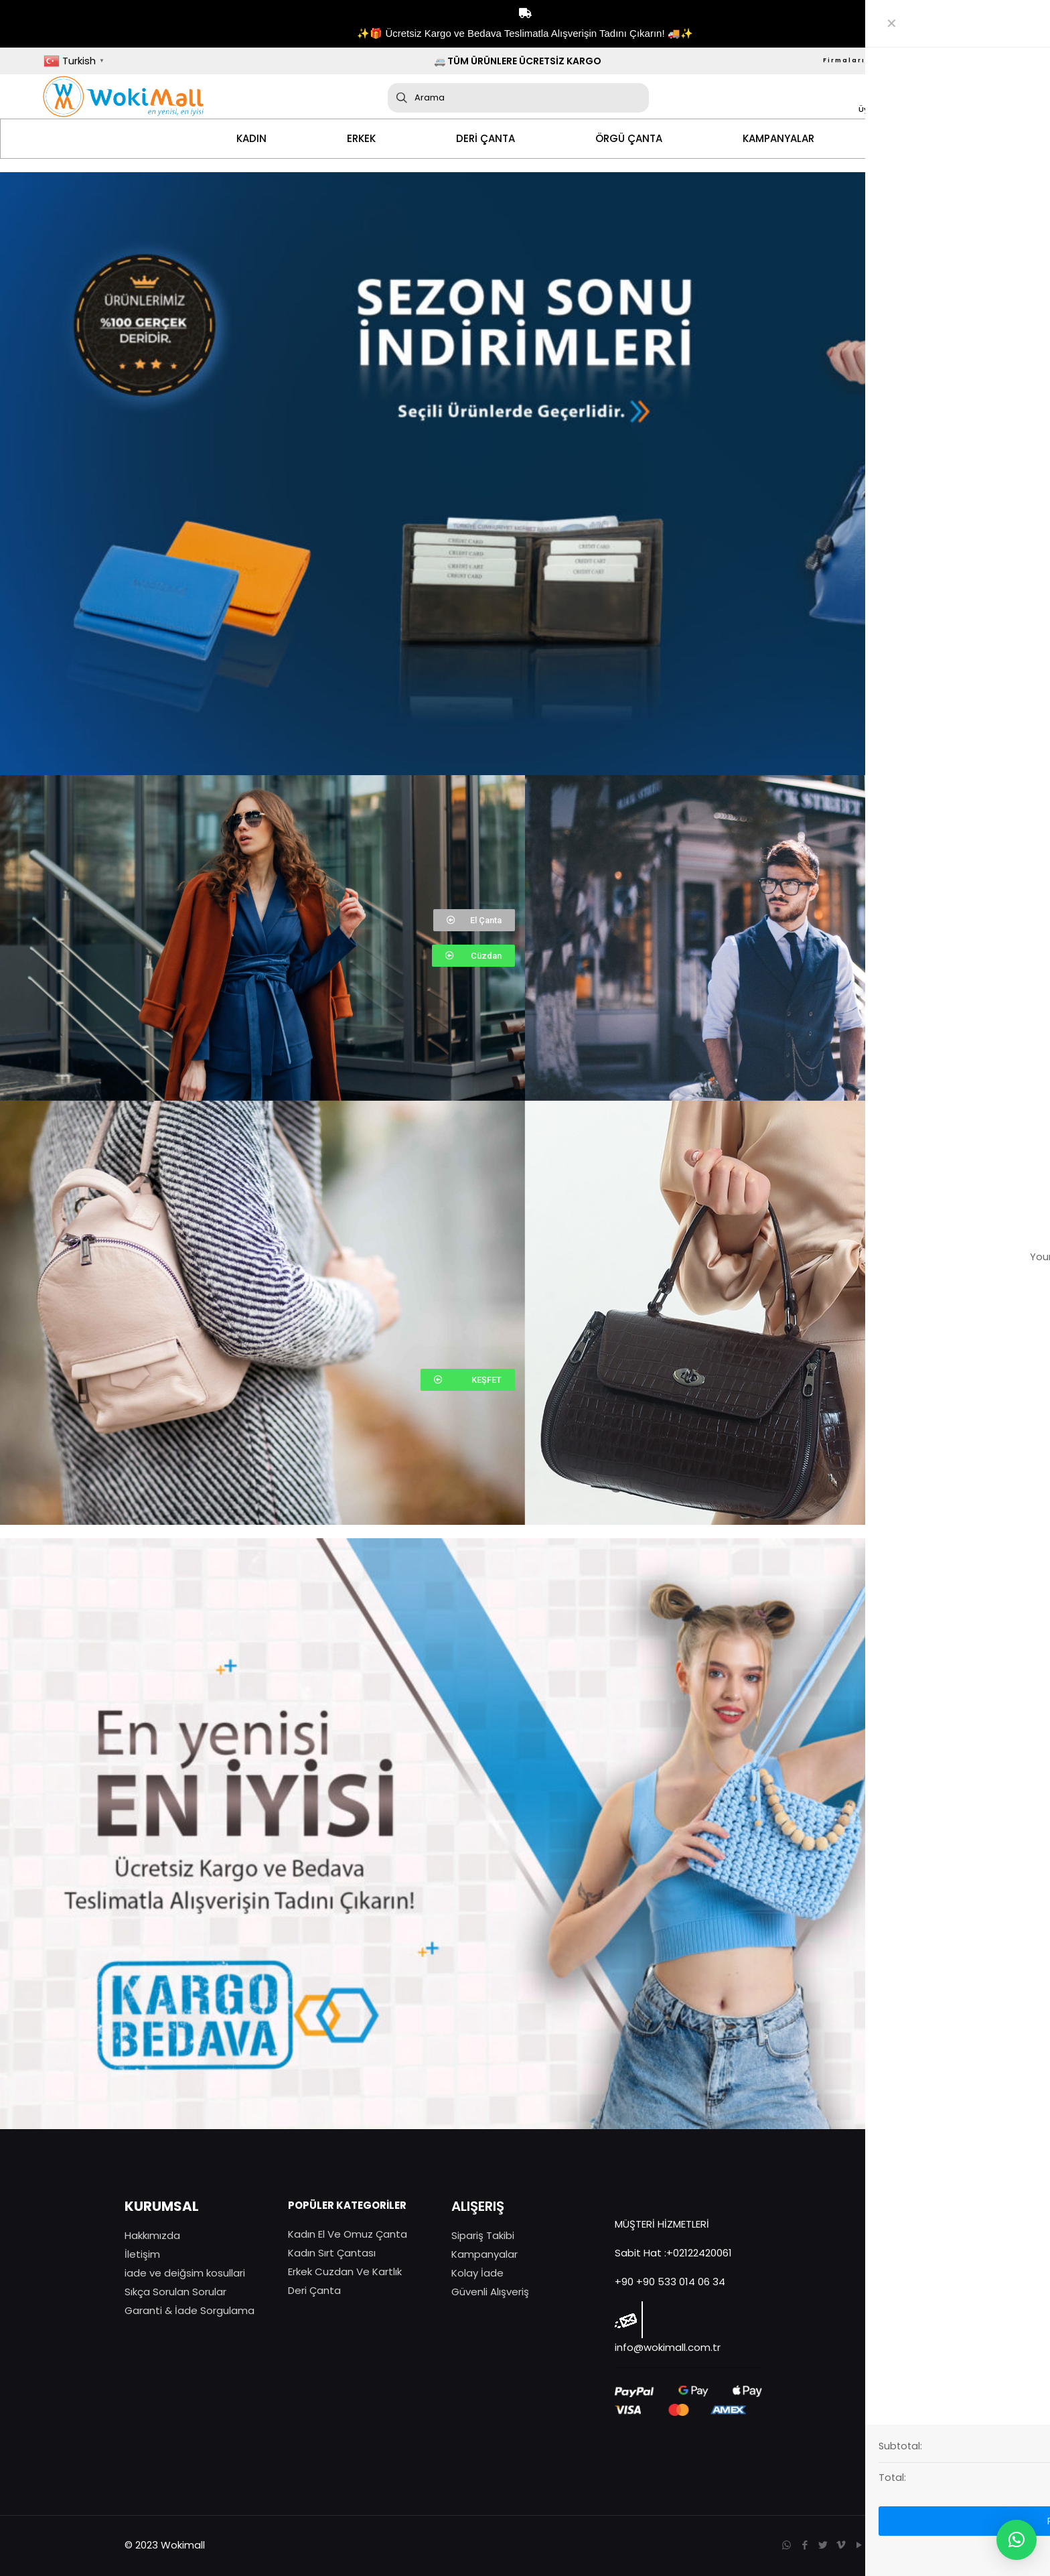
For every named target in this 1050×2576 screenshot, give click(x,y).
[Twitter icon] (823, 2545)
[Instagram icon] (877, 2545)
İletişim (142, 2254)
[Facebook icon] (805, 2545)
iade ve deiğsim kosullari (185, 2273)
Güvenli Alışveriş (490, 2292)
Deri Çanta (314, 2290)
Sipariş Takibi (482, 2235)
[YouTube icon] (859, 2545)
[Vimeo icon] (841, 2545)
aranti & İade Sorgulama (193, 2310)
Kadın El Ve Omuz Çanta (347, 2234)
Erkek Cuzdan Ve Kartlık (345, 2271)
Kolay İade (477, 2273)
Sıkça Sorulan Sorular (175, 2292)
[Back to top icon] (911, 2544)
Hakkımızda (152, 2235)
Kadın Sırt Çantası (332, 2253)
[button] (474, 920)
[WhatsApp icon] (786, 2545)
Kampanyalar (484, 2254)
